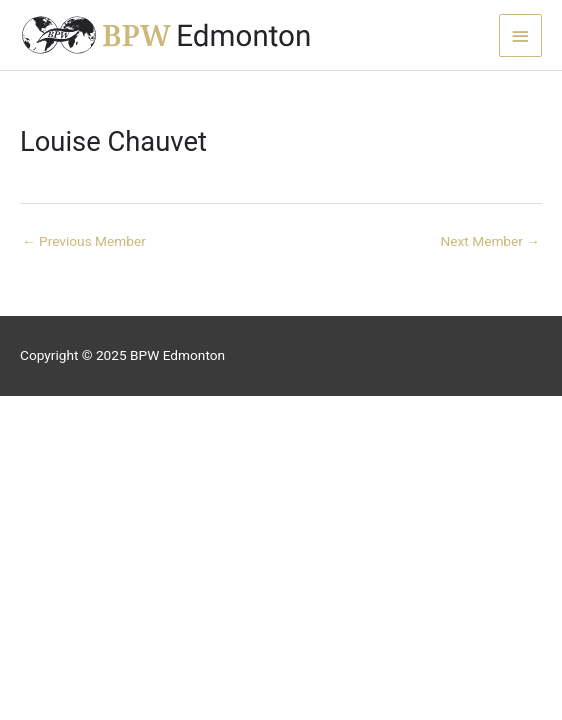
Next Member (490, 241)
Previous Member (84, 241)
